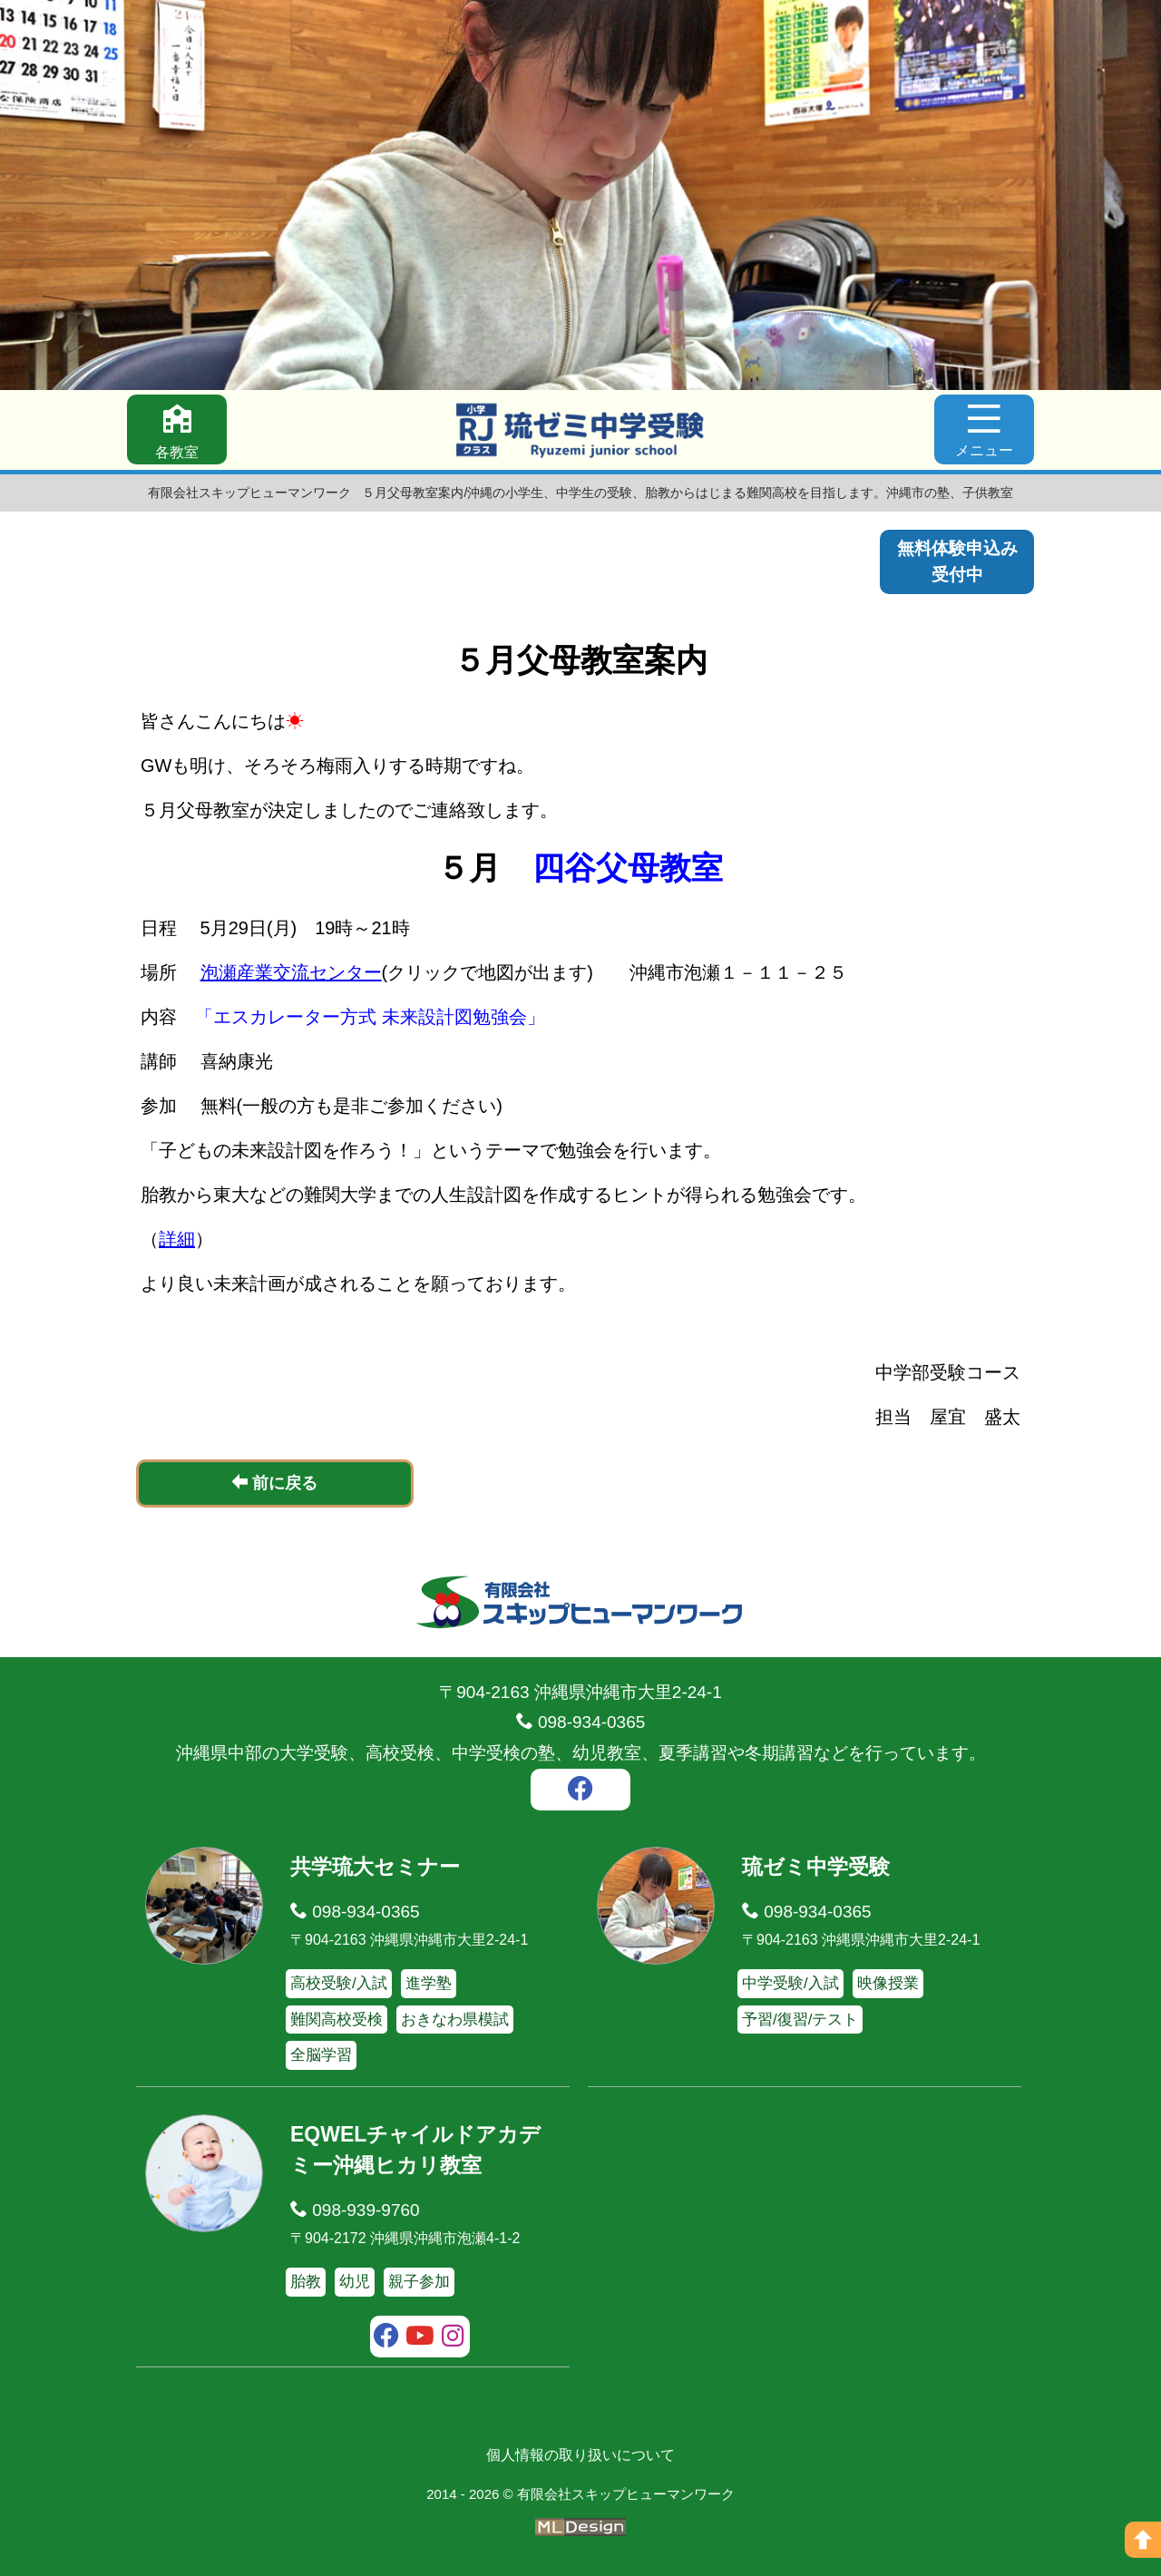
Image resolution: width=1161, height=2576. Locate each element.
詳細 (177, 1239)
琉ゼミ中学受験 (816, 1866)
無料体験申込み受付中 (957, 561)
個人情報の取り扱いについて (580, 2455)
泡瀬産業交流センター (291, 972)
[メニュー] (984, 429)
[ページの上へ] (1143, 2540)
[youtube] (420, 2338)
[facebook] (580, 1791)
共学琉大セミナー (375, 1866)
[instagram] (453, 2338)
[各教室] (177, 429)
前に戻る (274, 1482)
